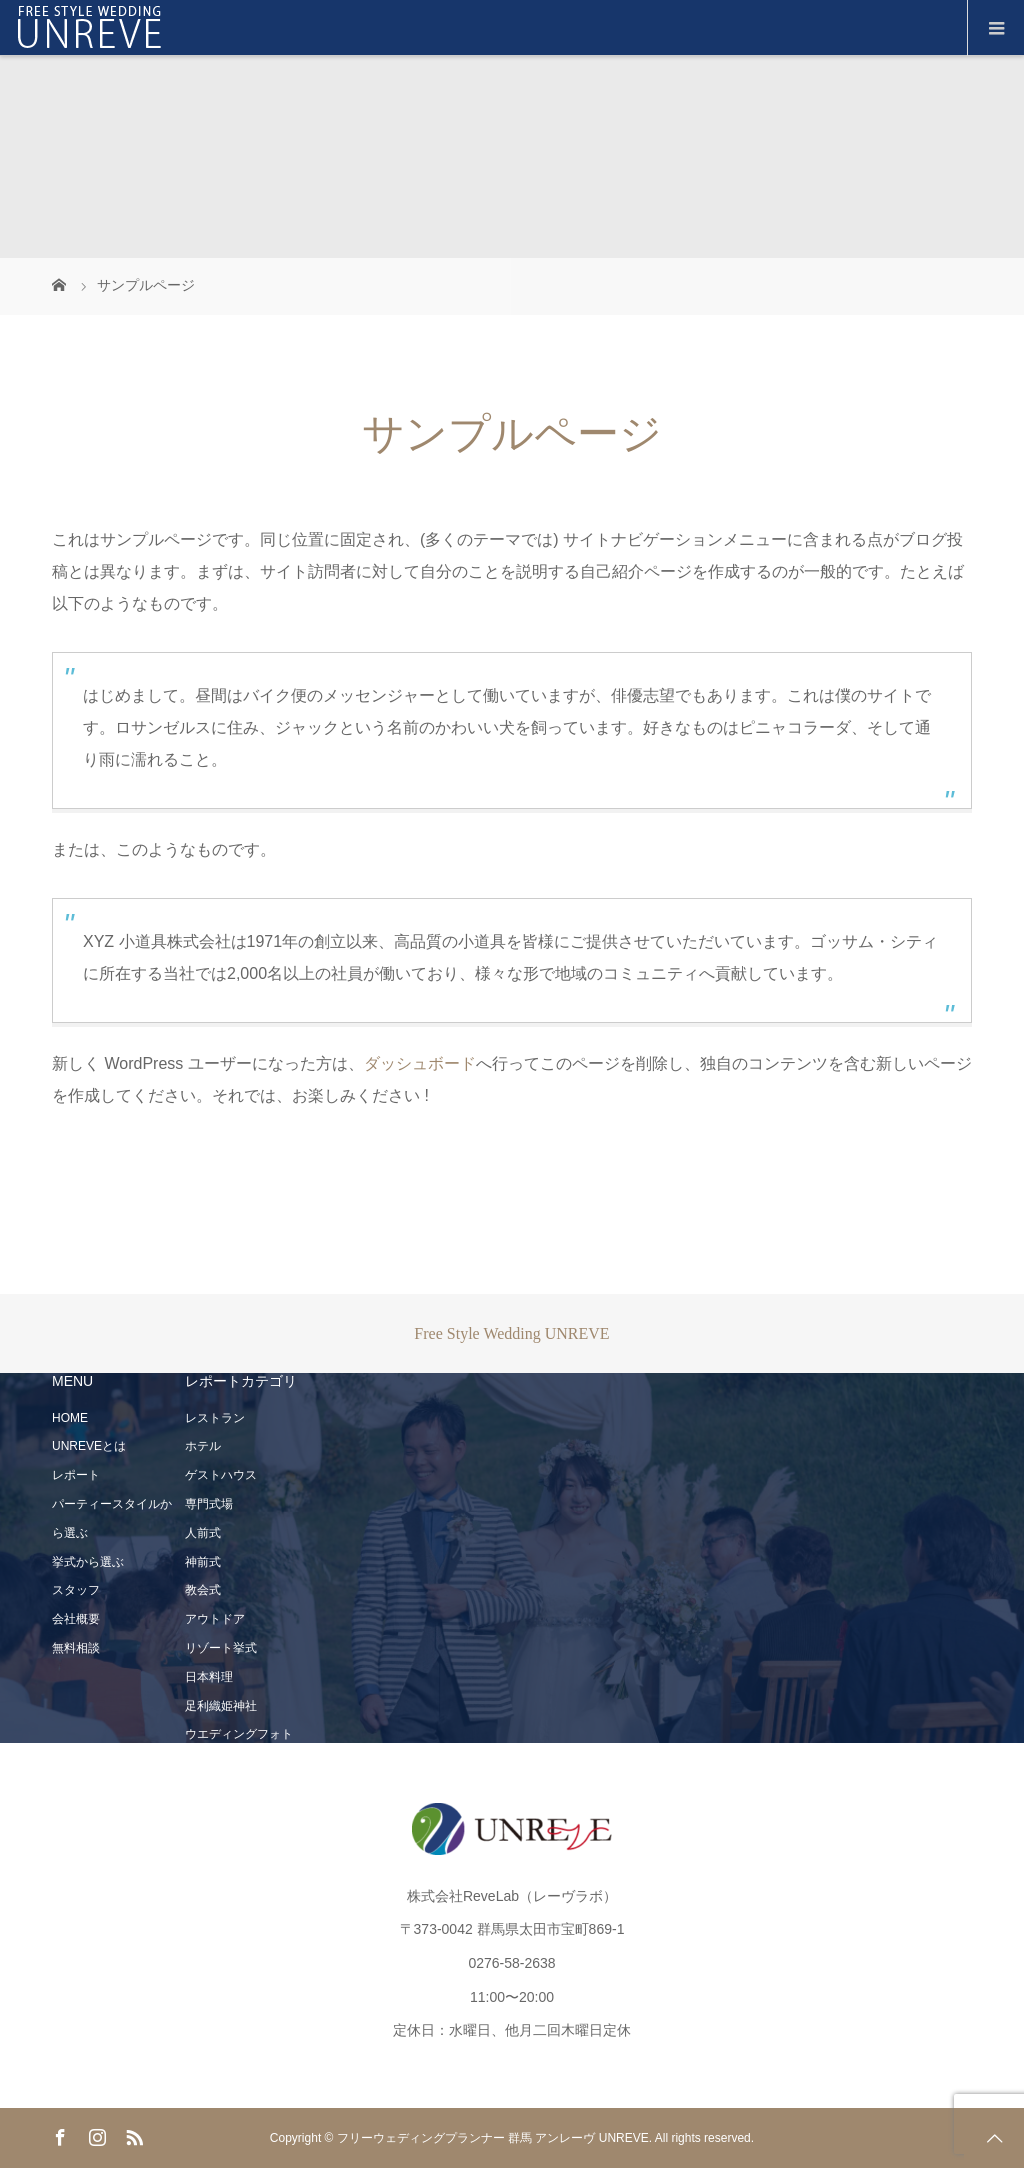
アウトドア (215, 1619)
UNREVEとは (89, 1446)
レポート (76, 1475)
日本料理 (209, 1677)
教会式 (203, 1590)
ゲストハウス (221, 1475)
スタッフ (76, 1590)
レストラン (215, 1418)
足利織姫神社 (221, 1706)
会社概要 (76, 1619)
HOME (70, 1418)
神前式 (203, 1562)
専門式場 (209, 1504)
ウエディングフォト (239, 1734)
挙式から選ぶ (88, 1562)
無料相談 (76, 1648)
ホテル (203, 1446)
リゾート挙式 (221, 1648)
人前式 (203, 1533)
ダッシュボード (420, 1063)
